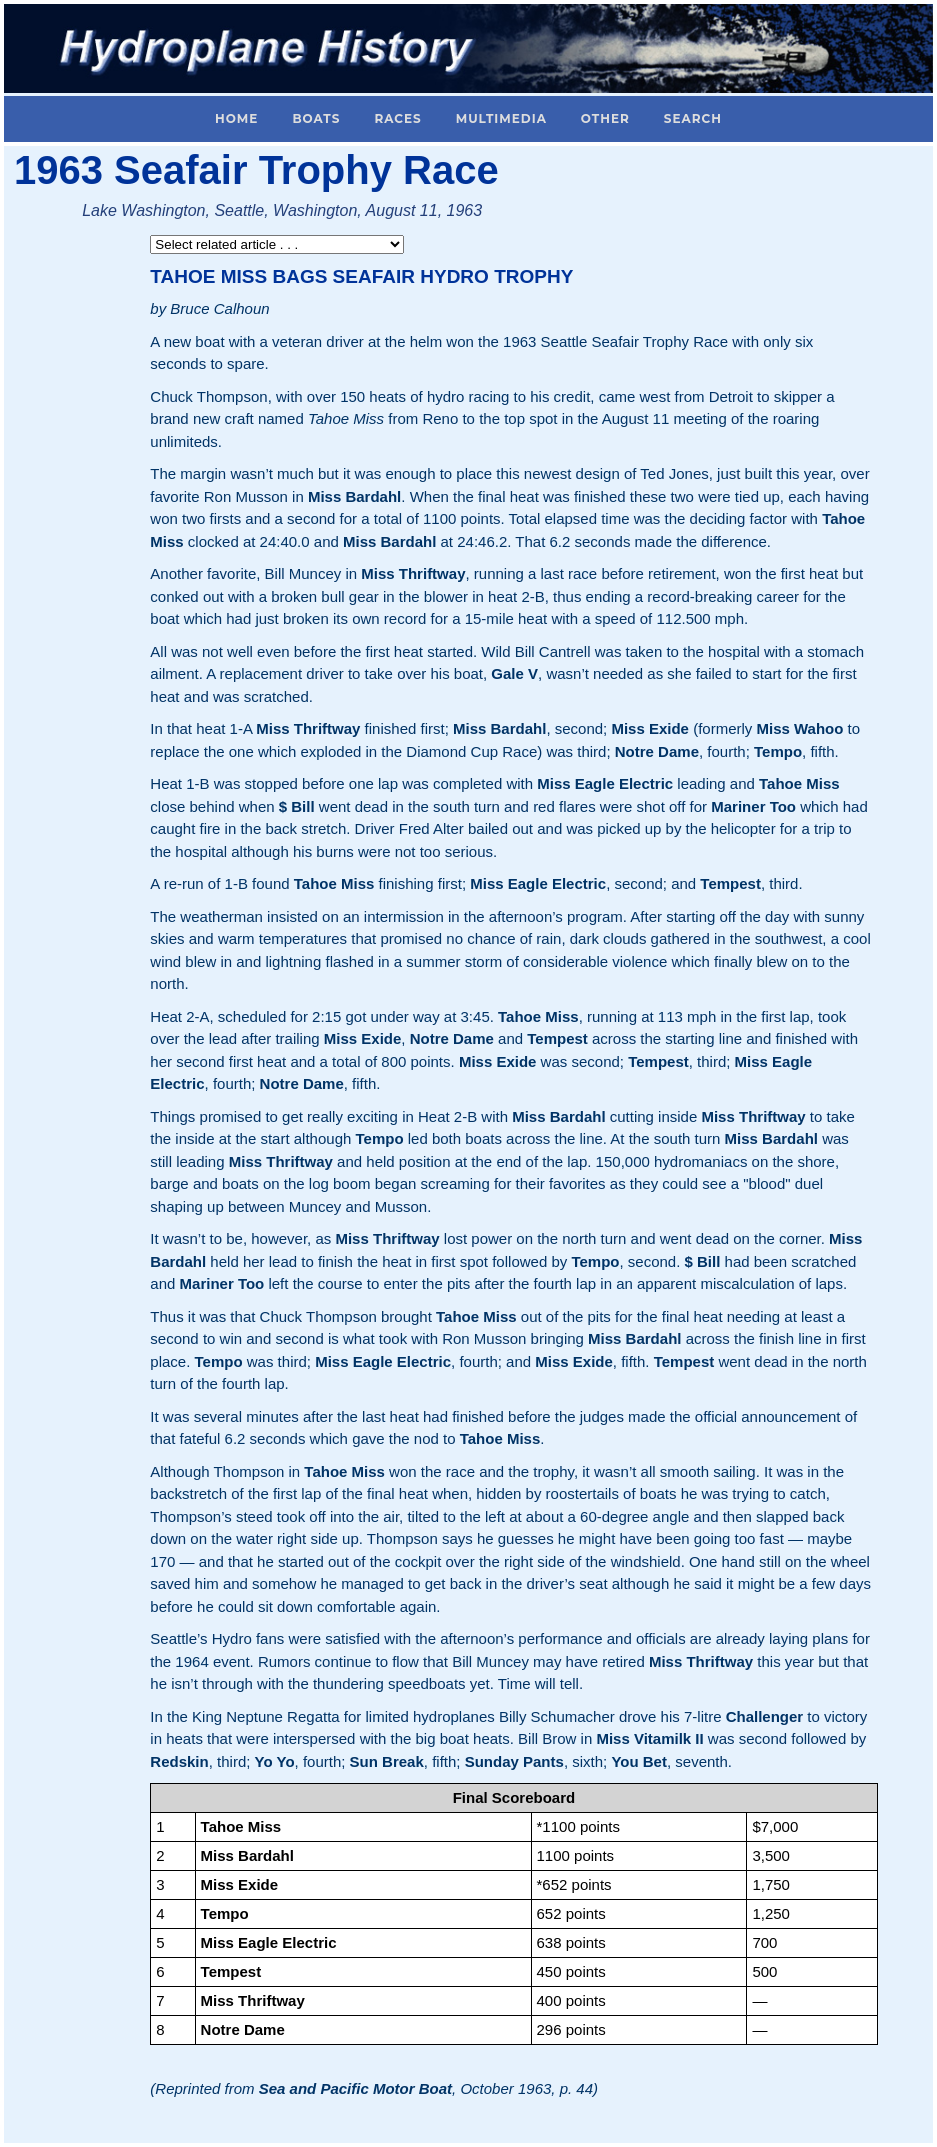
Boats (316, 118)
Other (605, 118)
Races (397, 118)
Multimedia (501, 118)
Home (236, 118)
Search (693, 118)
